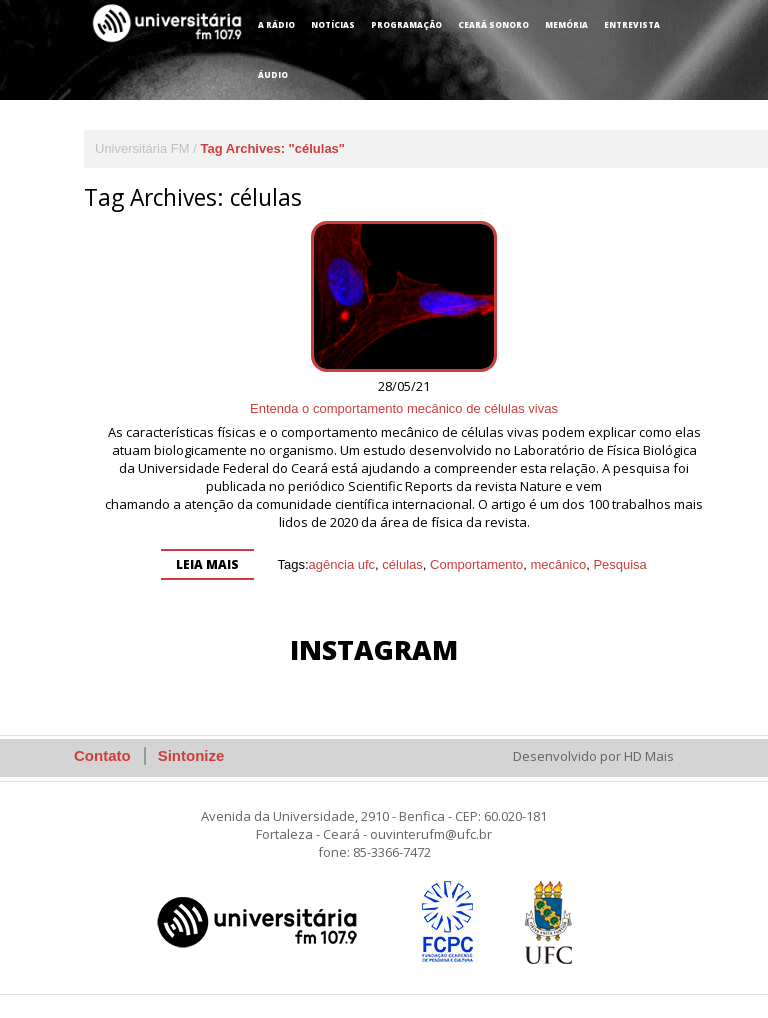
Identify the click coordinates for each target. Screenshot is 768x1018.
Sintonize (191, 755)
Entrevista (632, 24)
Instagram (374, 649)
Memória (566, 24)
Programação (406, 24)
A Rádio (276, 24)
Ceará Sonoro (493, 24)
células (402, 564)
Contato (102, 755)
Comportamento (476, 564)
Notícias (333, 24)
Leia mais (207, 564)
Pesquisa (619, 564)
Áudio (273, 74)
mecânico (559, 564)
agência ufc (342, 564)
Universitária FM (142, 148)
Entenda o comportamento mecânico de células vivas (404, 408)
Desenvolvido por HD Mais (593, 756)
